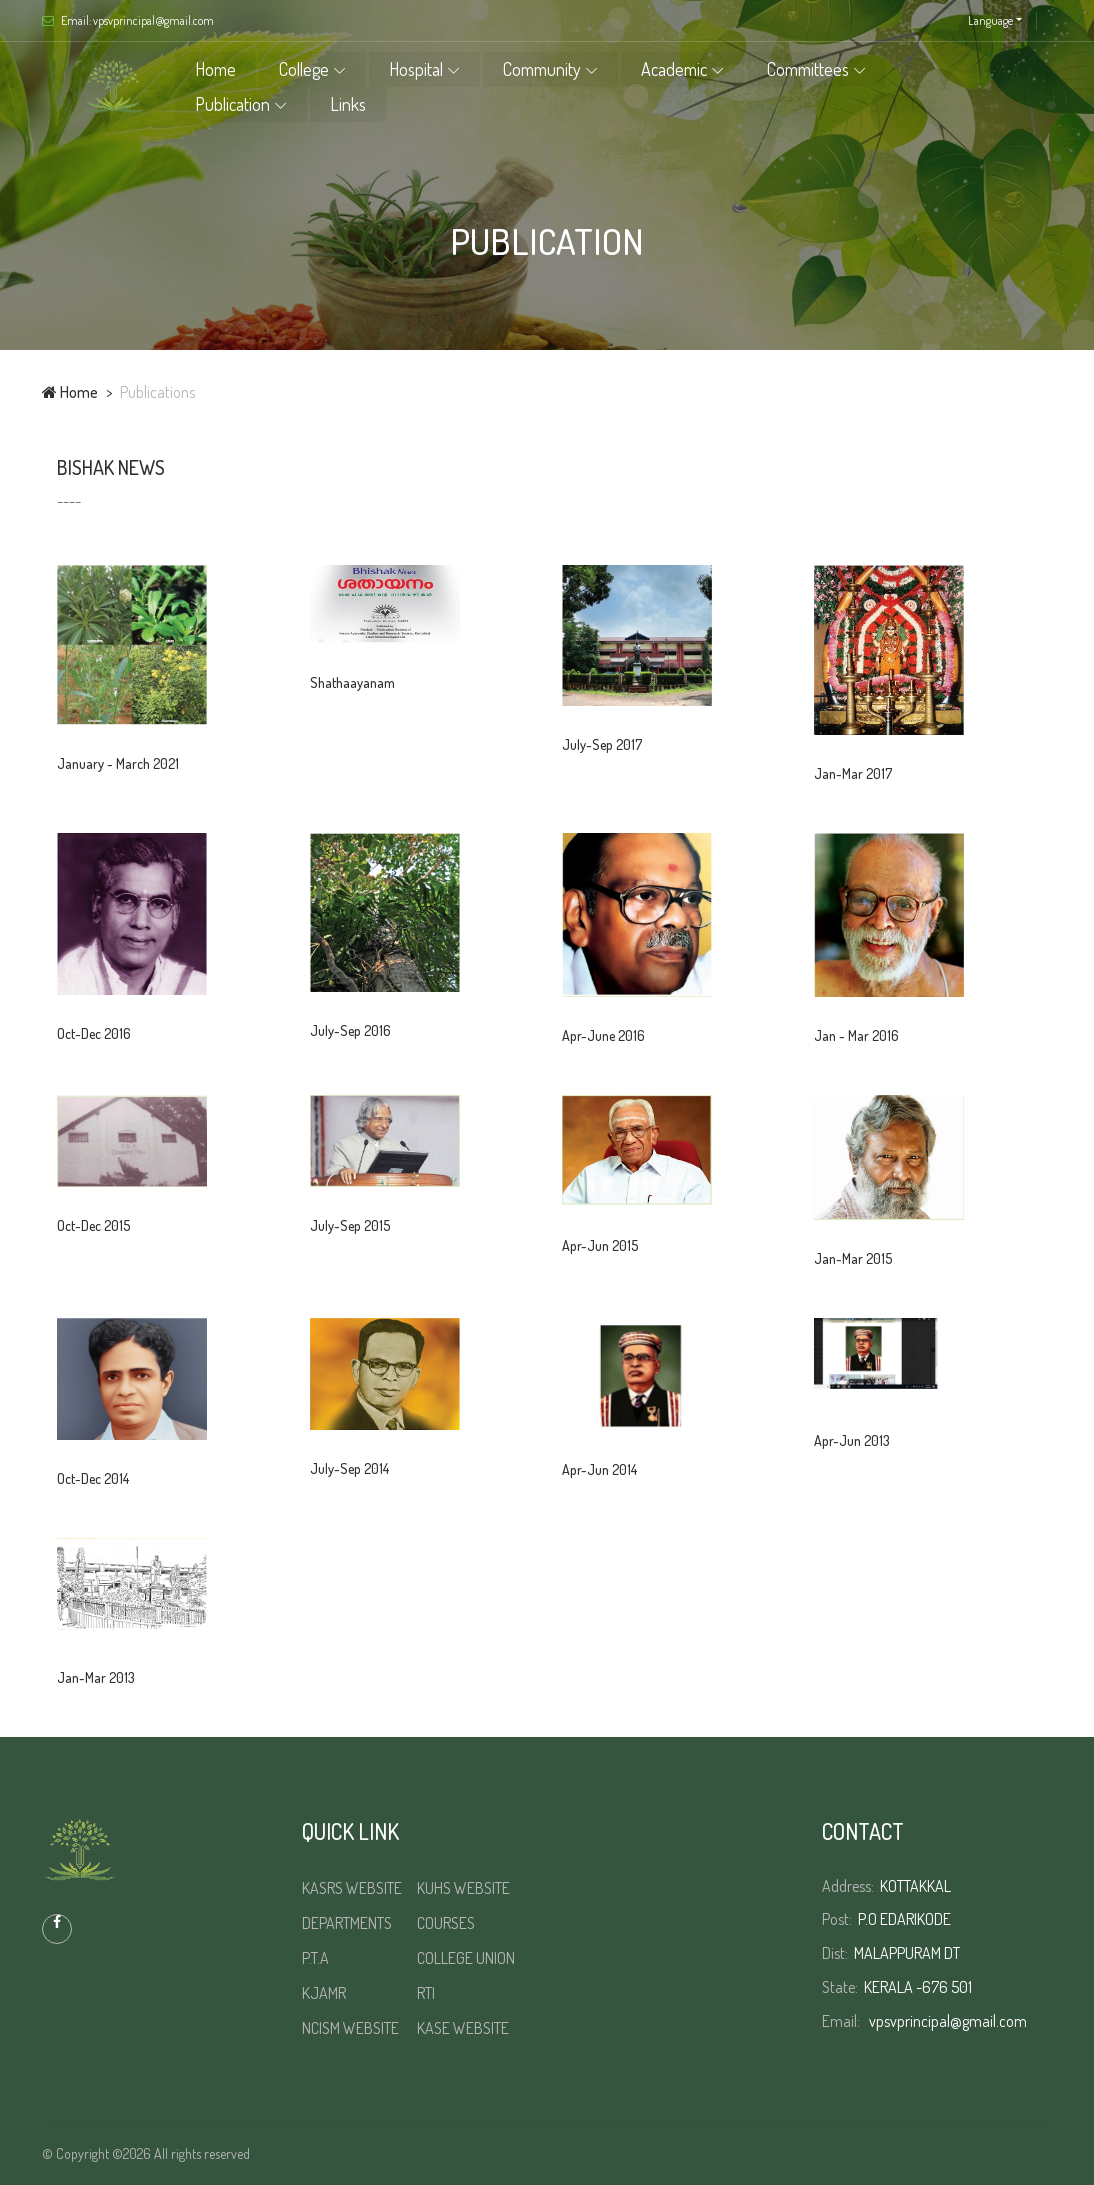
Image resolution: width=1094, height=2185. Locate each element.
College (309, 69)
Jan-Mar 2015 (853, 1258)
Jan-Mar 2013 (96, 1677)
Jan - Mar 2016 (856, 1035)
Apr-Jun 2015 (600, 1245)
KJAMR (324, 1993)
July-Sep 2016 (350, 1030)
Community (547, 69)
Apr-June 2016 (603, 1035)
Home (220, 69)
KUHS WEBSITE (463, 1888)
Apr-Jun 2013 (852, 1440)
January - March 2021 (118, 763)
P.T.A (315, 1958)
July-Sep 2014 (349, 1468)
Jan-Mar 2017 (853, 773)
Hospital (421, 69)
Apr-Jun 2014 (599, 1469)
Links (353, 104)
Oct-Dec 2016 (94, 1033)
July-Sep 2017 (602, 744)
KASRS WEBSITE (352, 1888)
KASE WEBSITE (463, 2028)
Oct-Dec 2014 (93, 1478)
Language (990, 20)
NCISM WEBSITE (350, 2028)
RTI (426, 1993)
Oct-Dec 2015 (93, 1225)
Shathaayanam (352, 682)
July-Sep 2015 (350, 1225)
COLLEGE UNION (466, 1958)
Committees (813, 69)
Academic (679, 69)
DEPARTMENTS (347, 1923)
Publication (237, 104)
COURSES (446, 1923)
